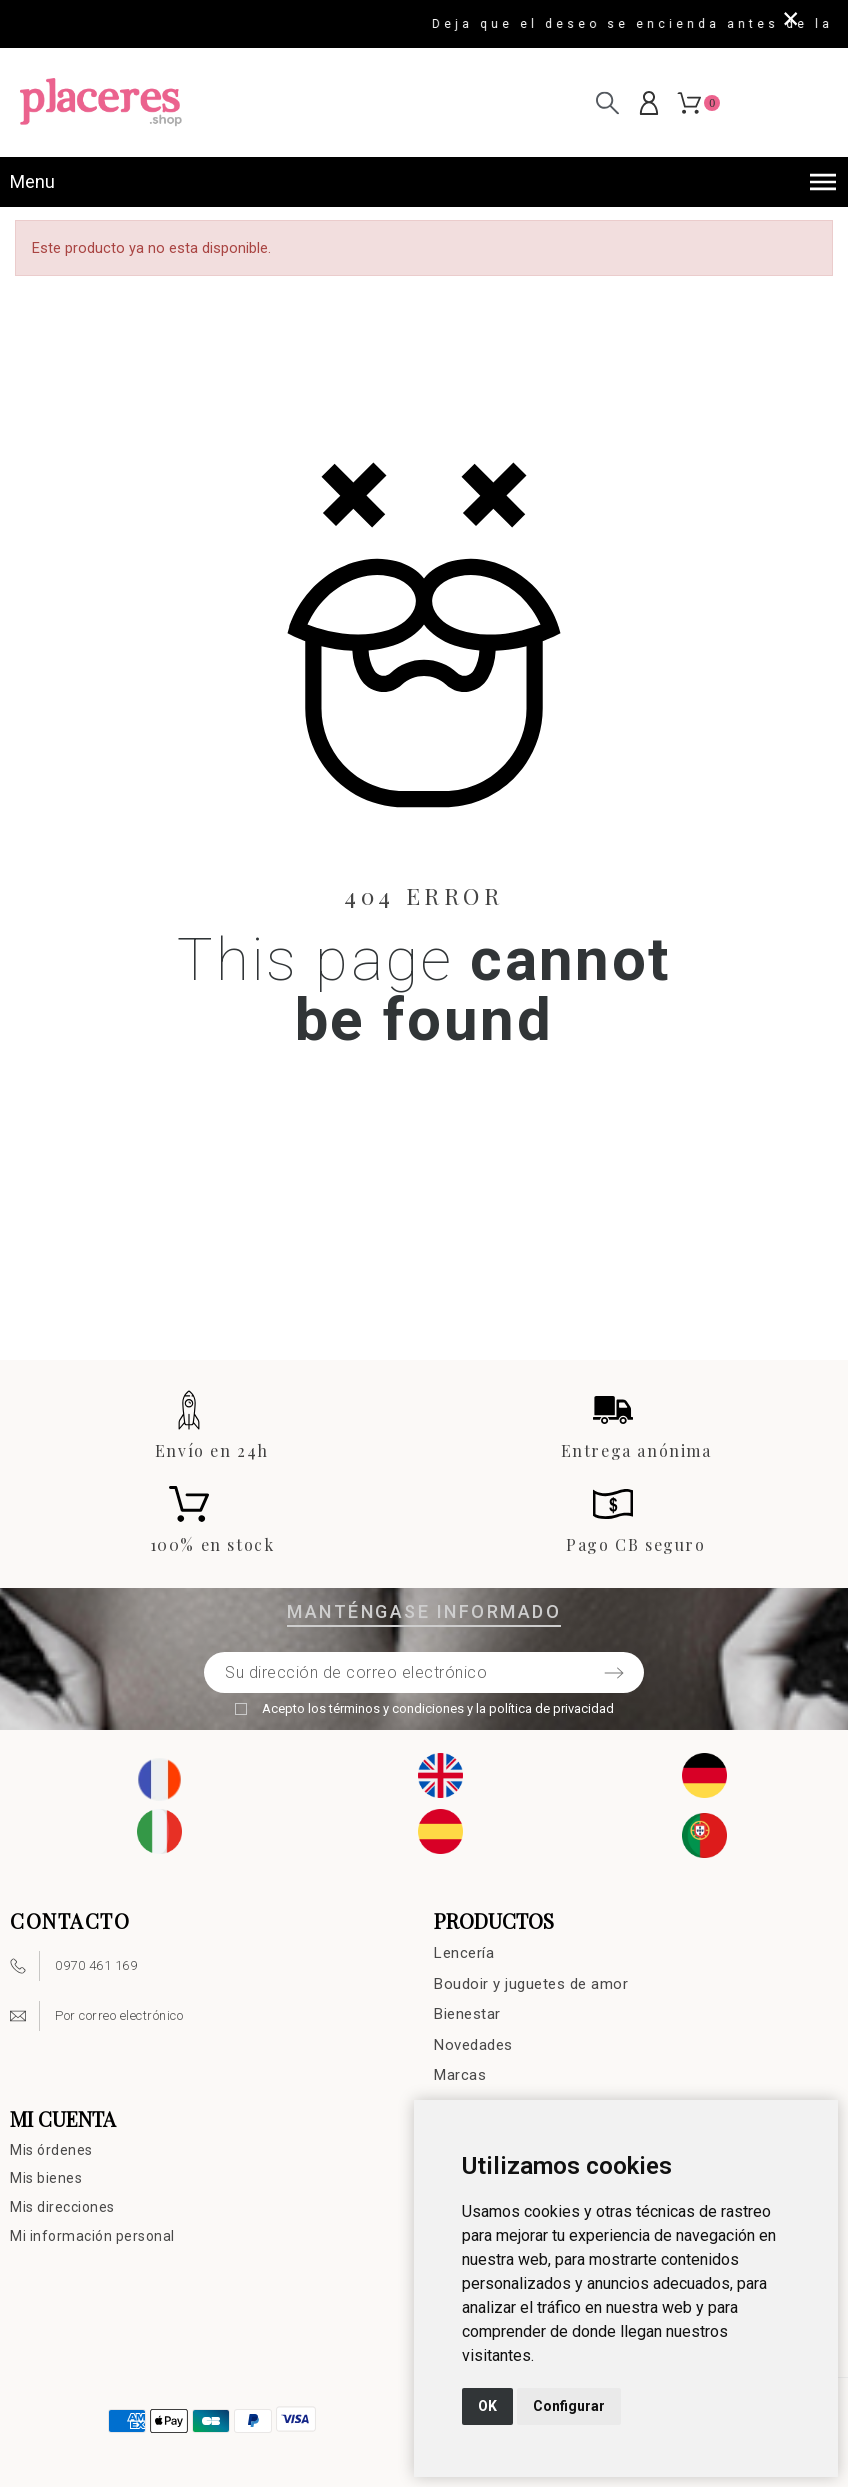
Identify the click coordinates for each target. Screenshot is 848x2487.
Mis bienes (46, 2178)
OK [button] (487, 2406)
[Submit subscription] (614, 1673)
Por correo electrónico (119, 2015)
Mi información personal (92, 2236)
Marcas (460, 2075)
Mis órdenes (51, 2150)
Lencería (464, 1953)
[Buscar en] (607, 102)
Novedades (473, 2045)
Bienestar (467, 2014)
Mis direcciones (62, 2207)
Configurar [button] (569, 2406)
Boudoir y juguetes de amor (531, 1984)
